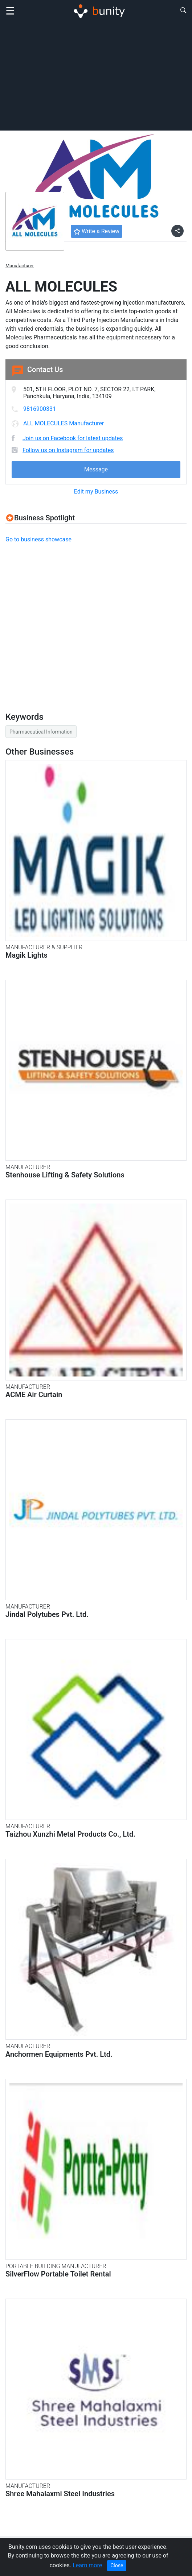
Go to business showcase (38, 539)
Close (116, 2565)
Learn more (87, 2565)
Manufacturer (19, 265)
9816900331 (39, 408)
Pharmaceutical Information (41, 732)
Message (96, 469)
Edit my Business (96, 491)
